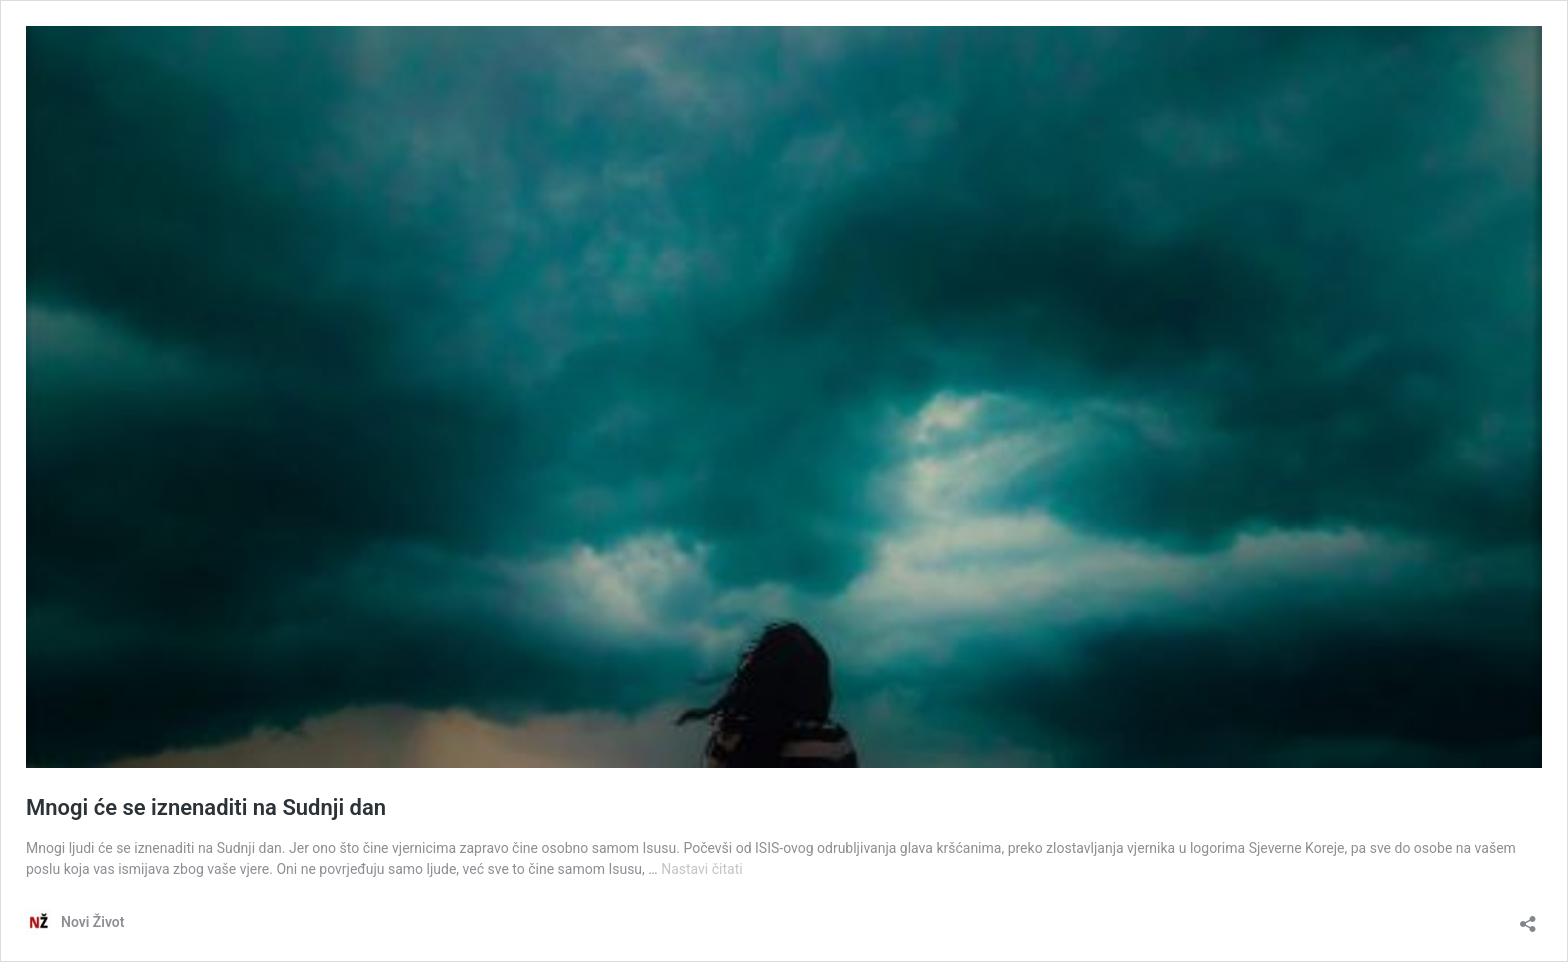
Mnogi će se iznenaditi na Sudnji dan (206, 807)
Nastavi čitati (702, 869)
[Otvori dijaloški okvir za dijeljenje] (1528, 917)
